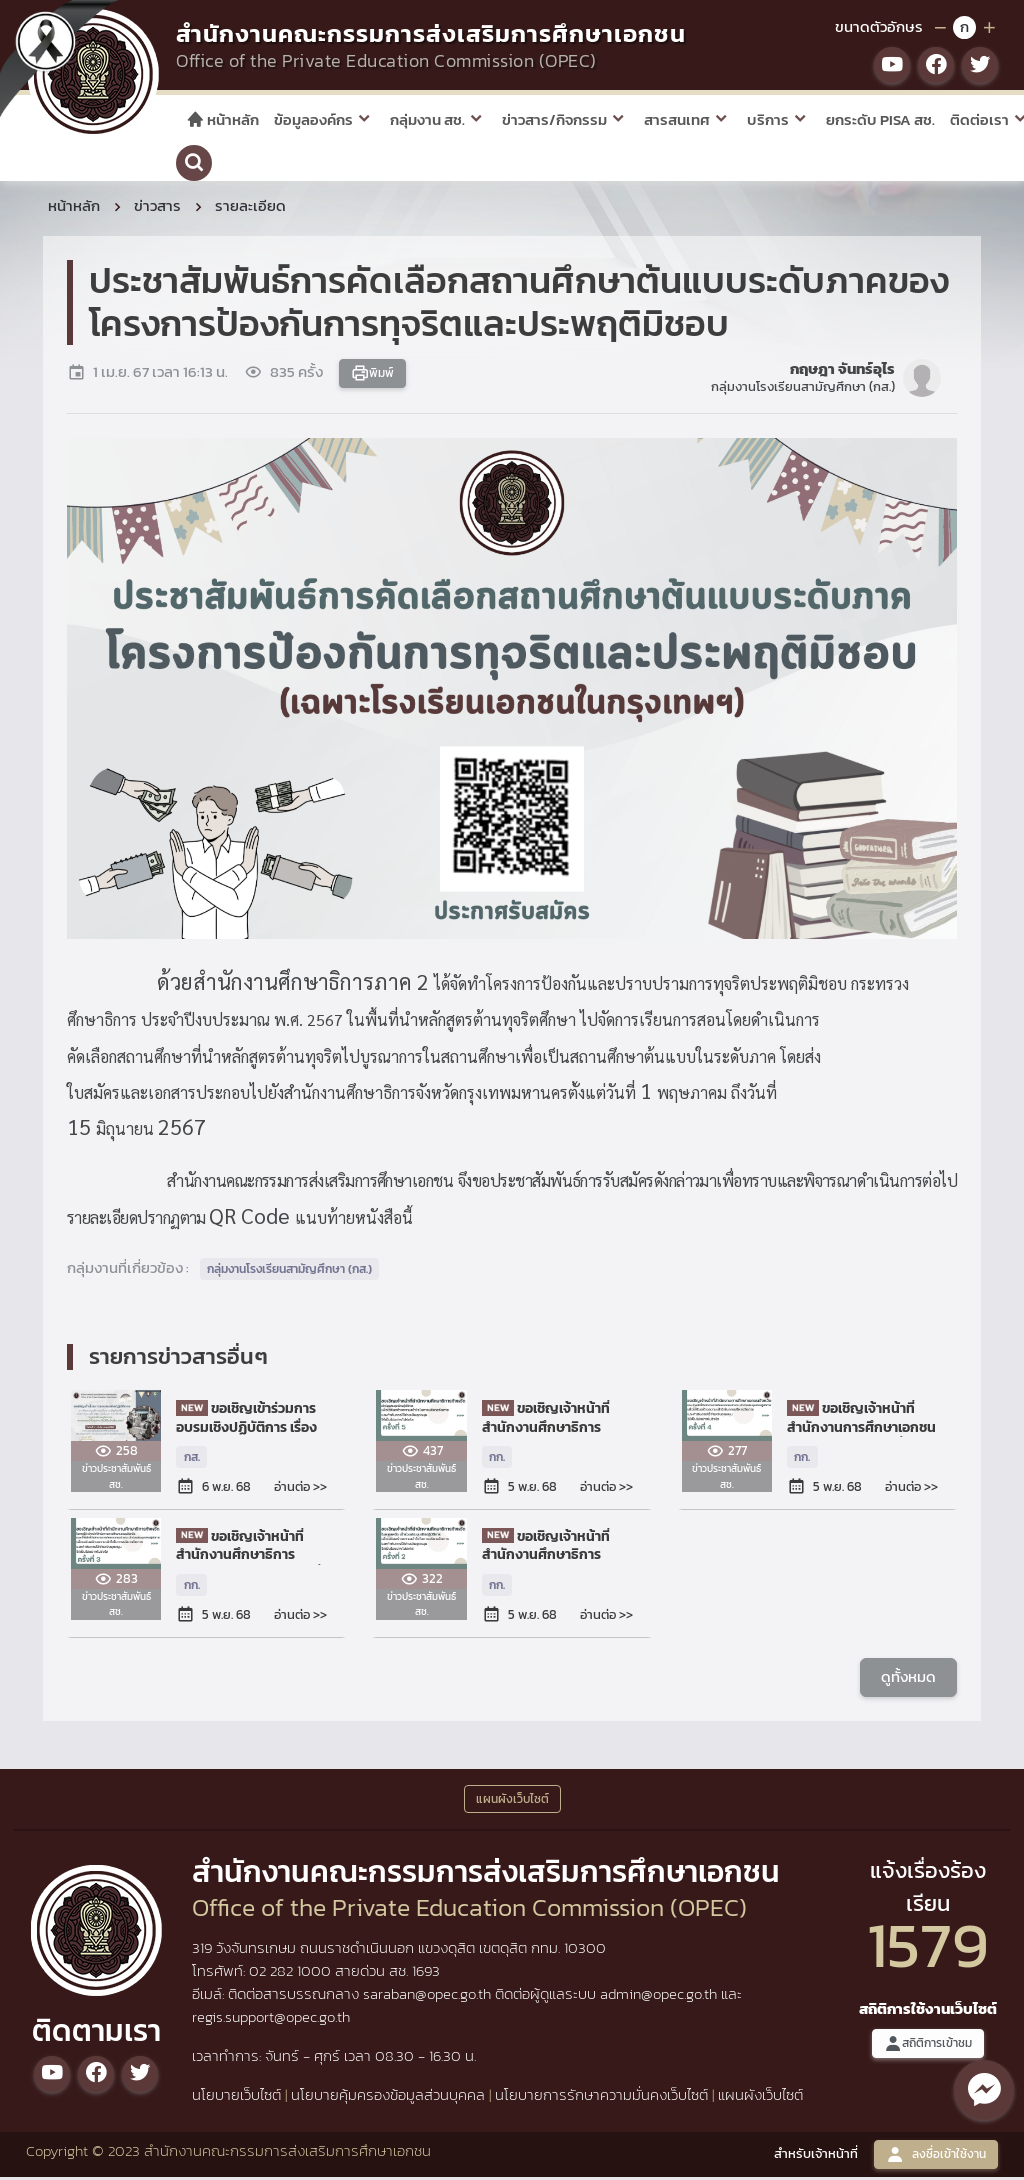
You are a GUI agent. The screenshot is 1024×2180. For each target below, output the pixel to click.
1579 (928, 1947)
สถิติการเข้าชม (928, 2046)
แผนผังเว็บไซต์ (760, 2097)
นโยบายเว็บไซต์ (236, 2097)
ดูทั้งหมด (908, 1679)
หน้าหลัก (222, 119)
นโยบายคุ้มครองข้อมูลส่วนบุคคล (388, 2097)
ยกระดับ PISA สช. (880, 119)
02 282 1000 (292, 1974)
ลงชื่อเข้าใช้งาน (936, 2157)
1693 (426, 1974)
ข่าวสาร (157, 208)
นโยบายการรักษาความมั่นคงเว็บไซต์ (601, 2097)
